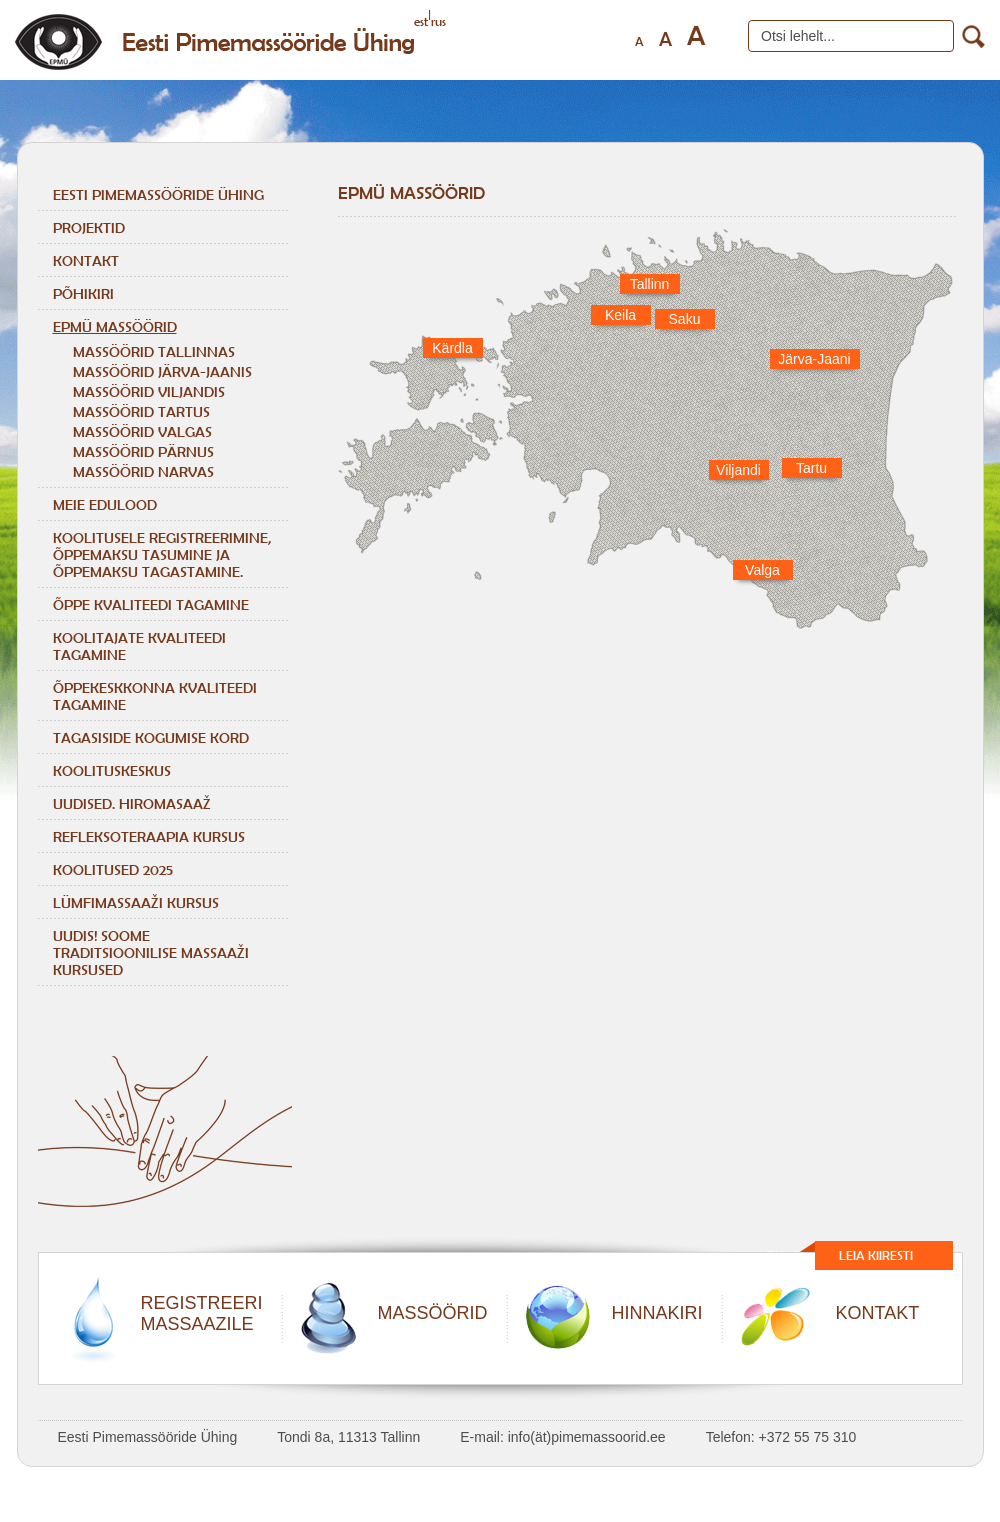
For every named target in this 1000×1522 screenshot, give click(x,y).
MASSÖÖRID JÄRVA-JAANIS (162, 371)
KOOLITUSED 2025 (113, 869)
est (421, 21)
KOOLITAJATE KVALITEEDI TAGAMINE (139, 646)
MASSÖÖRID (433, 1313)
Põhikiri (83, 293)
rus (438, 21)
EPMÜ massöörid (115, 326)
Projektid (89, 227)
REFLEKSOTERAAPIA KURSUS (149, 836)
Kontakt (86, 260)
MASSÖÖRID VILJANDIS (149, 391)
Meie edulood (105, 504)
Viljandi (738, 470)
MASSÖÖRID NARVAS (143, 471)
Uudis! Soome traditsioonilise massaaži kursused (151, 952)
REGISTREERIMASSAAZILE (202, 1313)
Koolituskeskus (112, 770)
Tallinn (650, 284)
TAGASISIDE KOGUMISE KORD (151, 737)
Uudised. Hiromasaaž (132, 803)
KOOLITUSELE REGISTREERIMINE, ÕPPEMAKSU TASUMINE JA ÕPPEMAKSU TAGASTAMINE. (162, 554)
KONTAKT (878, 1313)
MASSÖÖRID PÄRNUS (143, 451)
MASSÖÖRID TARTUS (141, 411)
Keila (620, 315)
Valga (762, 570)
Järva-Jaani (814, 359)
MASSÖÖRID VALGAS (142, 431)
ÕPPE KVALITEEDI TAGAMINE (151, 604)
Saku (685, 319)
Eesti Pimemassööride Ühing (158, 194)
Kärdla (452, 348)
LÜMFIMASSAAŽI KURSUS (136, 902)
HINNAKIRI (657, 1313)
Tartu (811, 468)
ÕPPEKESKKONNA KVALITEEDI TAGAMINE (155, 696)
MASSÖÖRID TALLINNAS (154, 351)
